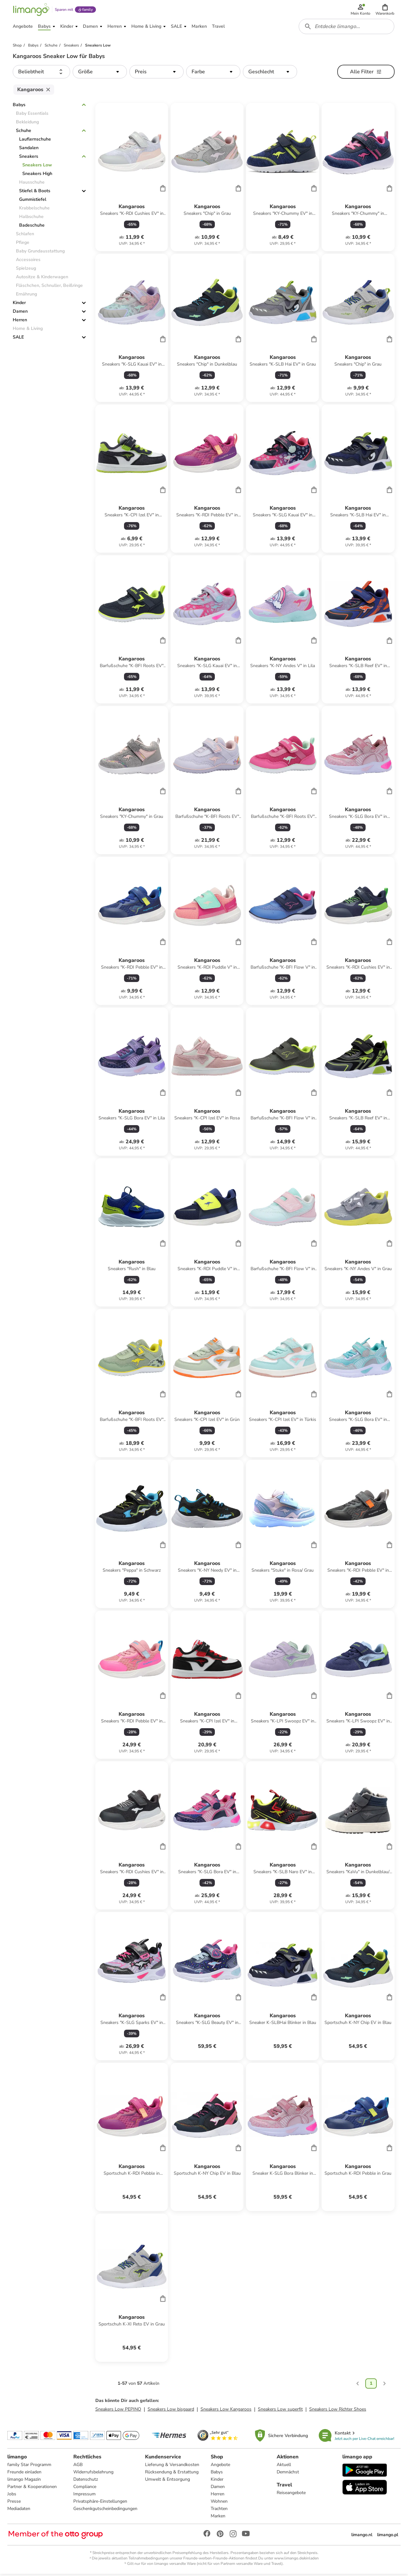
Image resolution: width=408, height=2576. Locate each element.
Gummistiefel (32, 202)
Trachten (219, 2511)
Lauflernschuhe (35, 141)
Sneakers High (37, 176)
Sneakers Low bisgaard (171, 2411)
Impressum (84, 2496)
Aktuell (284, 2467)
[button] (385, 10)
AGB (78, 2467)
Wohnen (219, 2503)
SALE (18, 339)
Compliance (84, 2489)
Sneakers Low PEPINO (118, 2411)
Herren (20, 322)
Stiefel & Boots (34, 193)
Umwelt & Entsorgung (167, 2481)
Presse (14, 2503)
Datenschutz (85, 2481)
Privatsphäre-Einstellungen (100, 2503)
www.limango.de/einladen (296, 2560)
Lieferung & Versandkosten (172, 2467)
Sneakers (28, 159)
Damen (20, 313)
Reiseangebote (291, 2495)
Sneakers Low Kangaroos (225, 2411)
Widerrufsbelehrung (93, 2474)
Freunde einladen (25, 2474)
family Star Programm (30, 2467)
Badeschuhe (32, 227)
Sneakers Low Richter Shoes (337, 2411)
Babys (19, 107)
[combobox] (347, 28)
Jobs (12, 2496)
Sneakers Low (37, 167)
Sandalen (29, 150)
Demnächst (288, 2474)
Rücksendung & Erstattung (172, 2474)
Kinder (19, 305)
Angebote (220, 2467)
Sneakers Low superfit (280, 2411)
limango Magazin (24, 2481)
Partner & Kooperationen (32, 2489)
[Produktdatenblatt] (131, 179)
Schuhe (23, 133)
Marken (218, 2518)
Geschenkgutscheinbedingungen (105, 2511)
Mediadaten (19, 2511)
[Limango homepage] (31, 10)
